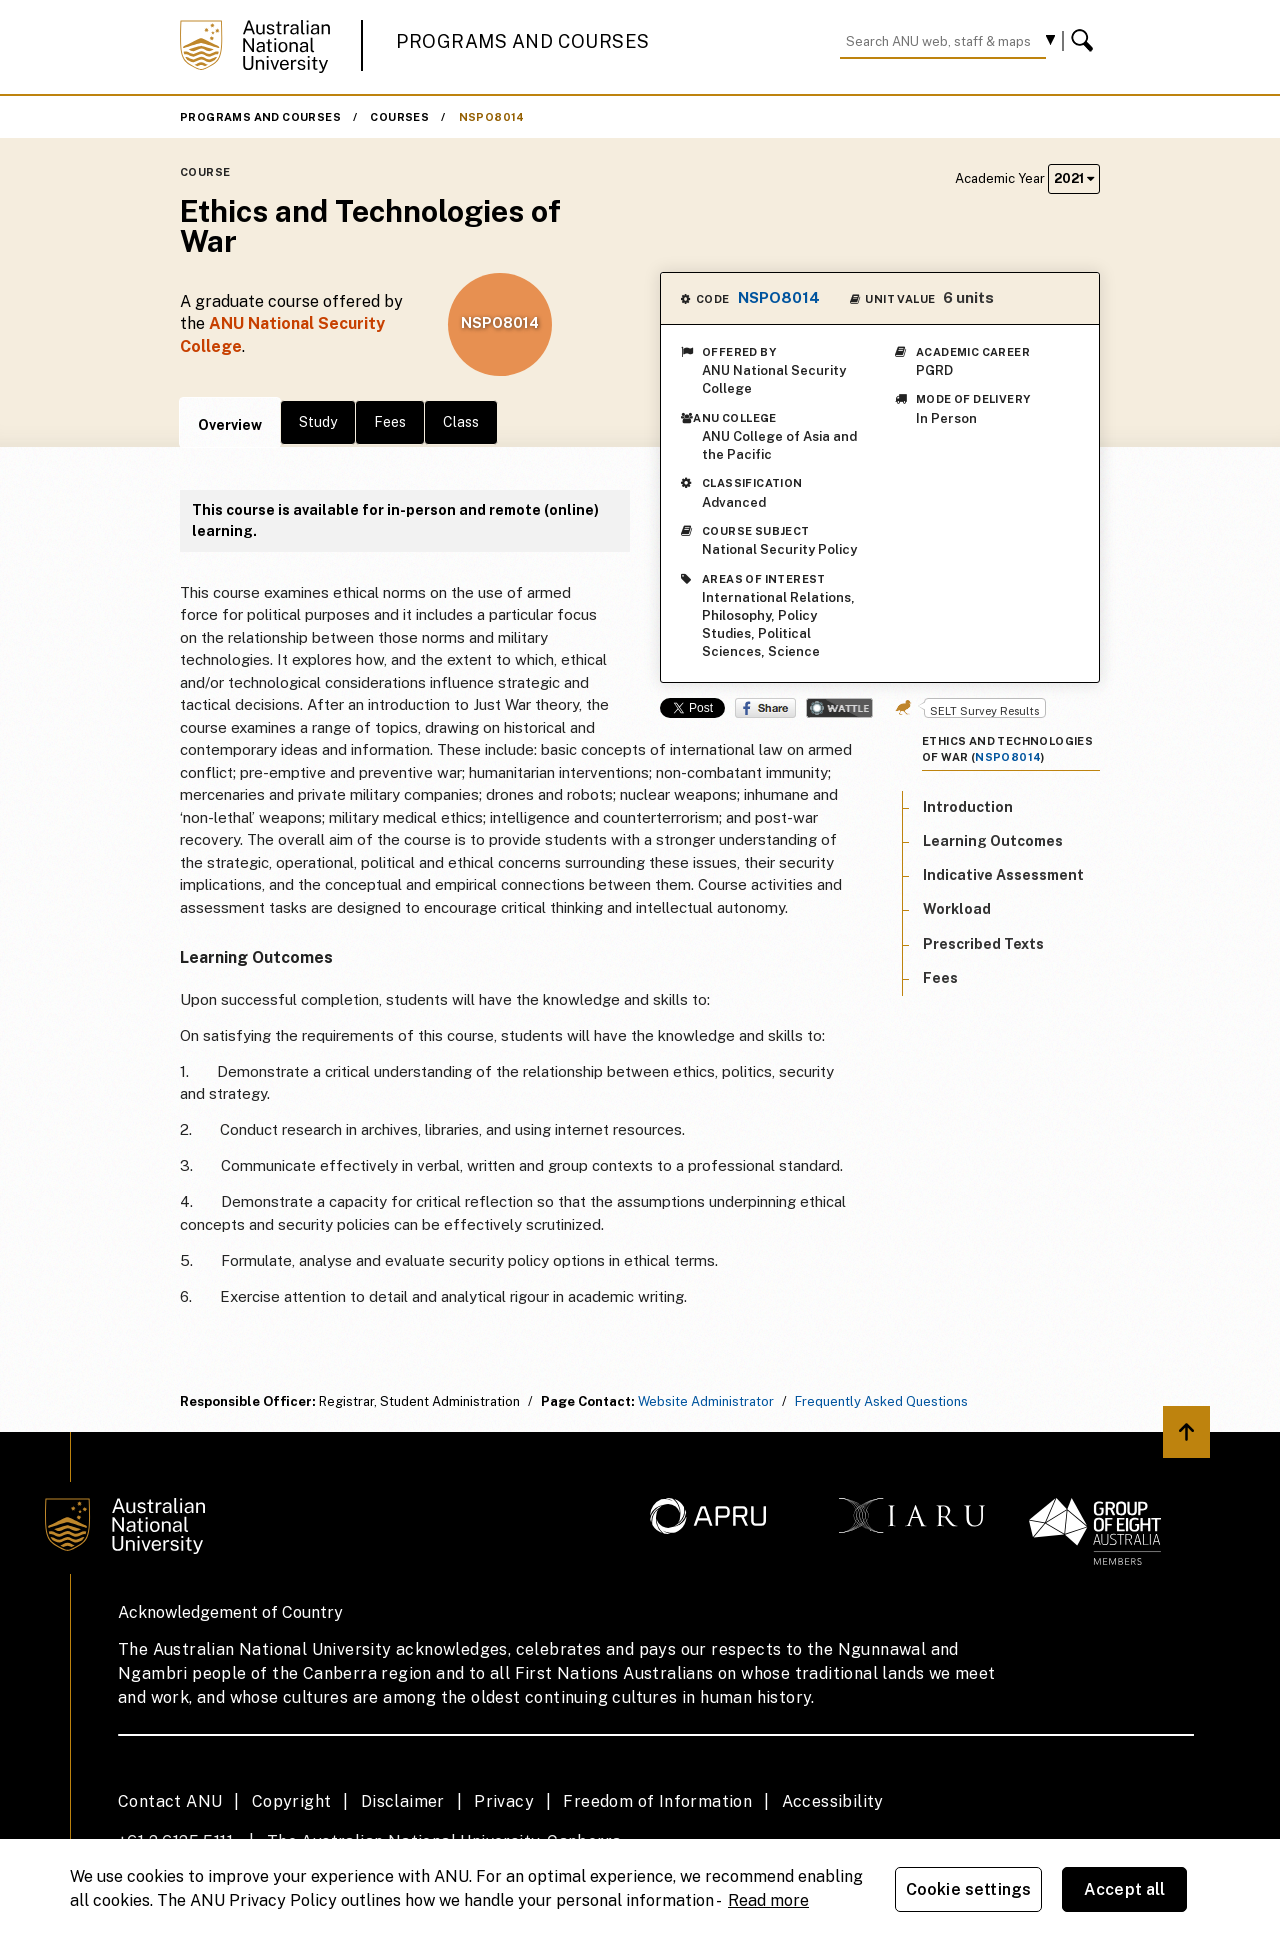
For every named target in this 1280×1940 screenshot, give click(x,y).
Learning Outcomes (993, 841)
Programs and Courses (523, 41)
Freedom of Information (657, 1801)
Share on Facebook (765, 708)
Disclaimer (403, 1801)
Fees (390, 422)
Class (461, 422)
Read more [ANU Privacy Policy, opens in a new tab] (768, 1900)
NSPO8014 (492, 117)
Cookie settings (968, 1889)
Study (318, 422)
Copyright (292, 1801)
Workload (957, 909)
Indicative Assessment (1003, 875)
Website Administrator (706, 1401)
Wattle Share (839, 708)
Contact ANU (170, 1801)
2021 (1074, 178)
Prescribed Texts (983, 944)
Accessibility (833, 1801)
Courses (399, 117)
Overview (230, 425)
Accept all (1125, 1889)
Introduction (968, 807)
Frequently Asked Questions (881, 1401)
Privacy (504, 1801)
